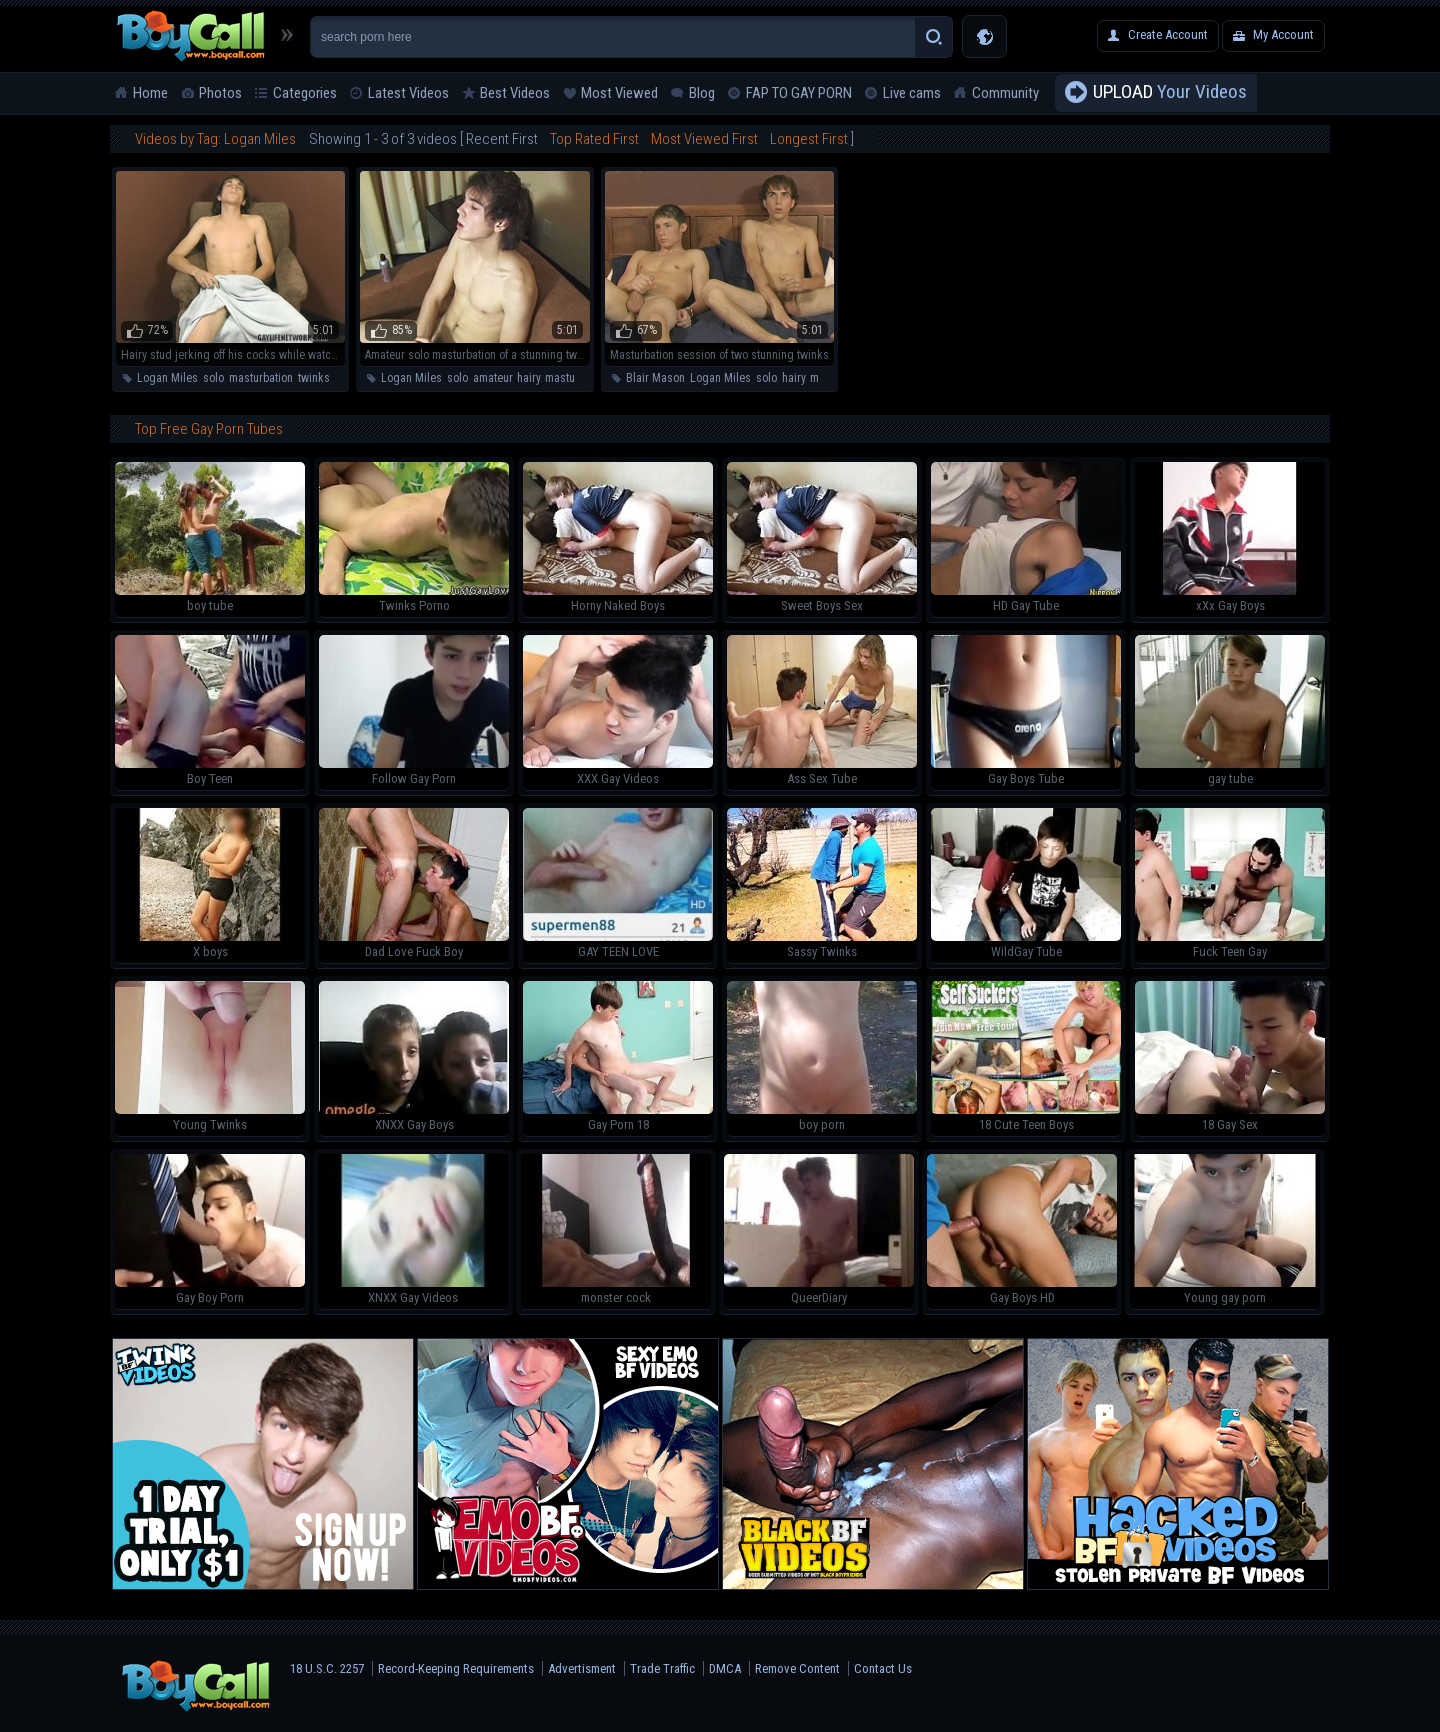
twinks (314, 378)
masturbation (261, 378)
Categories (305, 93)
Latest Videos (408, 93)
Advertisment (582, 1668)
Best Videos (515, 93)
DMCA (725, 1668)
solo (213, 378)
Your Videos (1170, 93)
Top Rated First (594, 139)
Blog (702, 93)
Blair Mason (655, 378)
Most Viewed (619, 93)
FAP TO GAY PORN (799, 93)
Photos (220, 93)
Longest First (809, 139)
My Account (1283, 34)
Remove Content (797, 1668)
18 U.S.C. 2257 (327, 1668)
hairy (528, 378)
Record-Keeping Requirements (456, 1668)
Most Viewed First (704, 139)
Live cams (912, 93)
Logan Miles (167, 378)
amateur (492, 378)
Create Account (1168, 34)
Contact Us (883, 1668)
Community (1005, 93)
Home (150, 93)
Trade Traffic (662, 1668)
